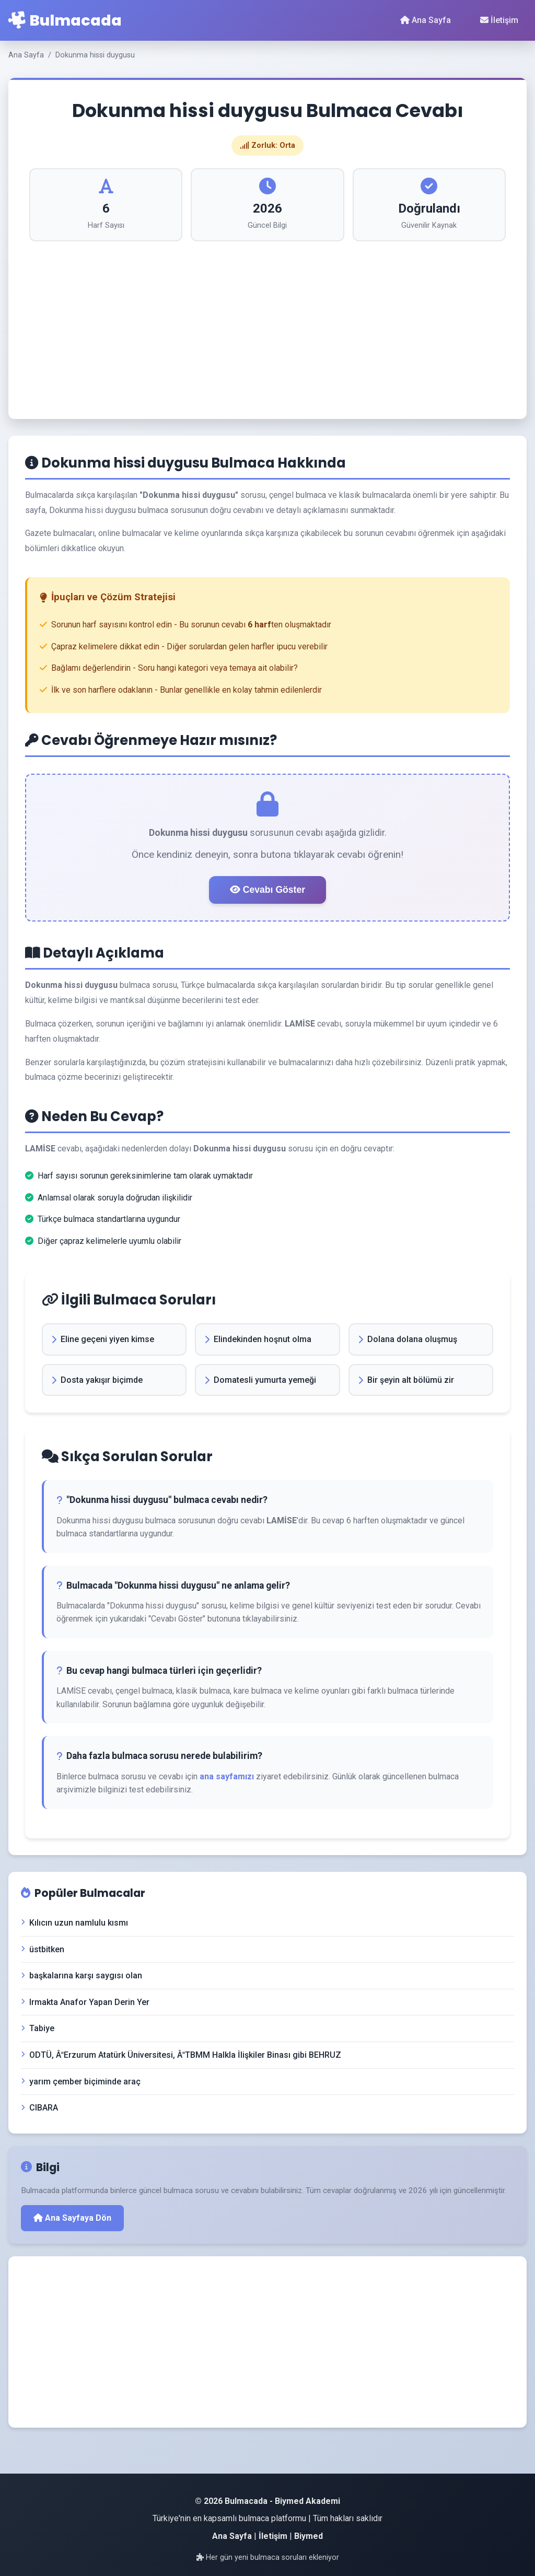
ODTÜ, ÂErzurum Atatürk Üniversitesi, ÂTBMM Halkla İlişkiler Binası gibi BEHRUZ (181, 2055)
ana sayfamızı (227, 1776)
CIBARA (39, 2108)
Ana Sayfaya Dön (72, 2218)
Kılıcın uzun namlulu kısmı (74, 1923)
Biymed (308, 2536)
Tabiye (37, 2028)
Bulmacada (65, 20)
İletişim (499, 20)
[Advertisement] (267, 320)
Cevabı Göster (267, 889)
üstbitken (42, 1949)
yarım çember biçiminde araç (81, 2082)
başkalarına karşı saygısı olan (81, 1975)
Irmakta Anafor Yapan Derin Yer (85, 2002)
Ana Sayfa (425, 20)
